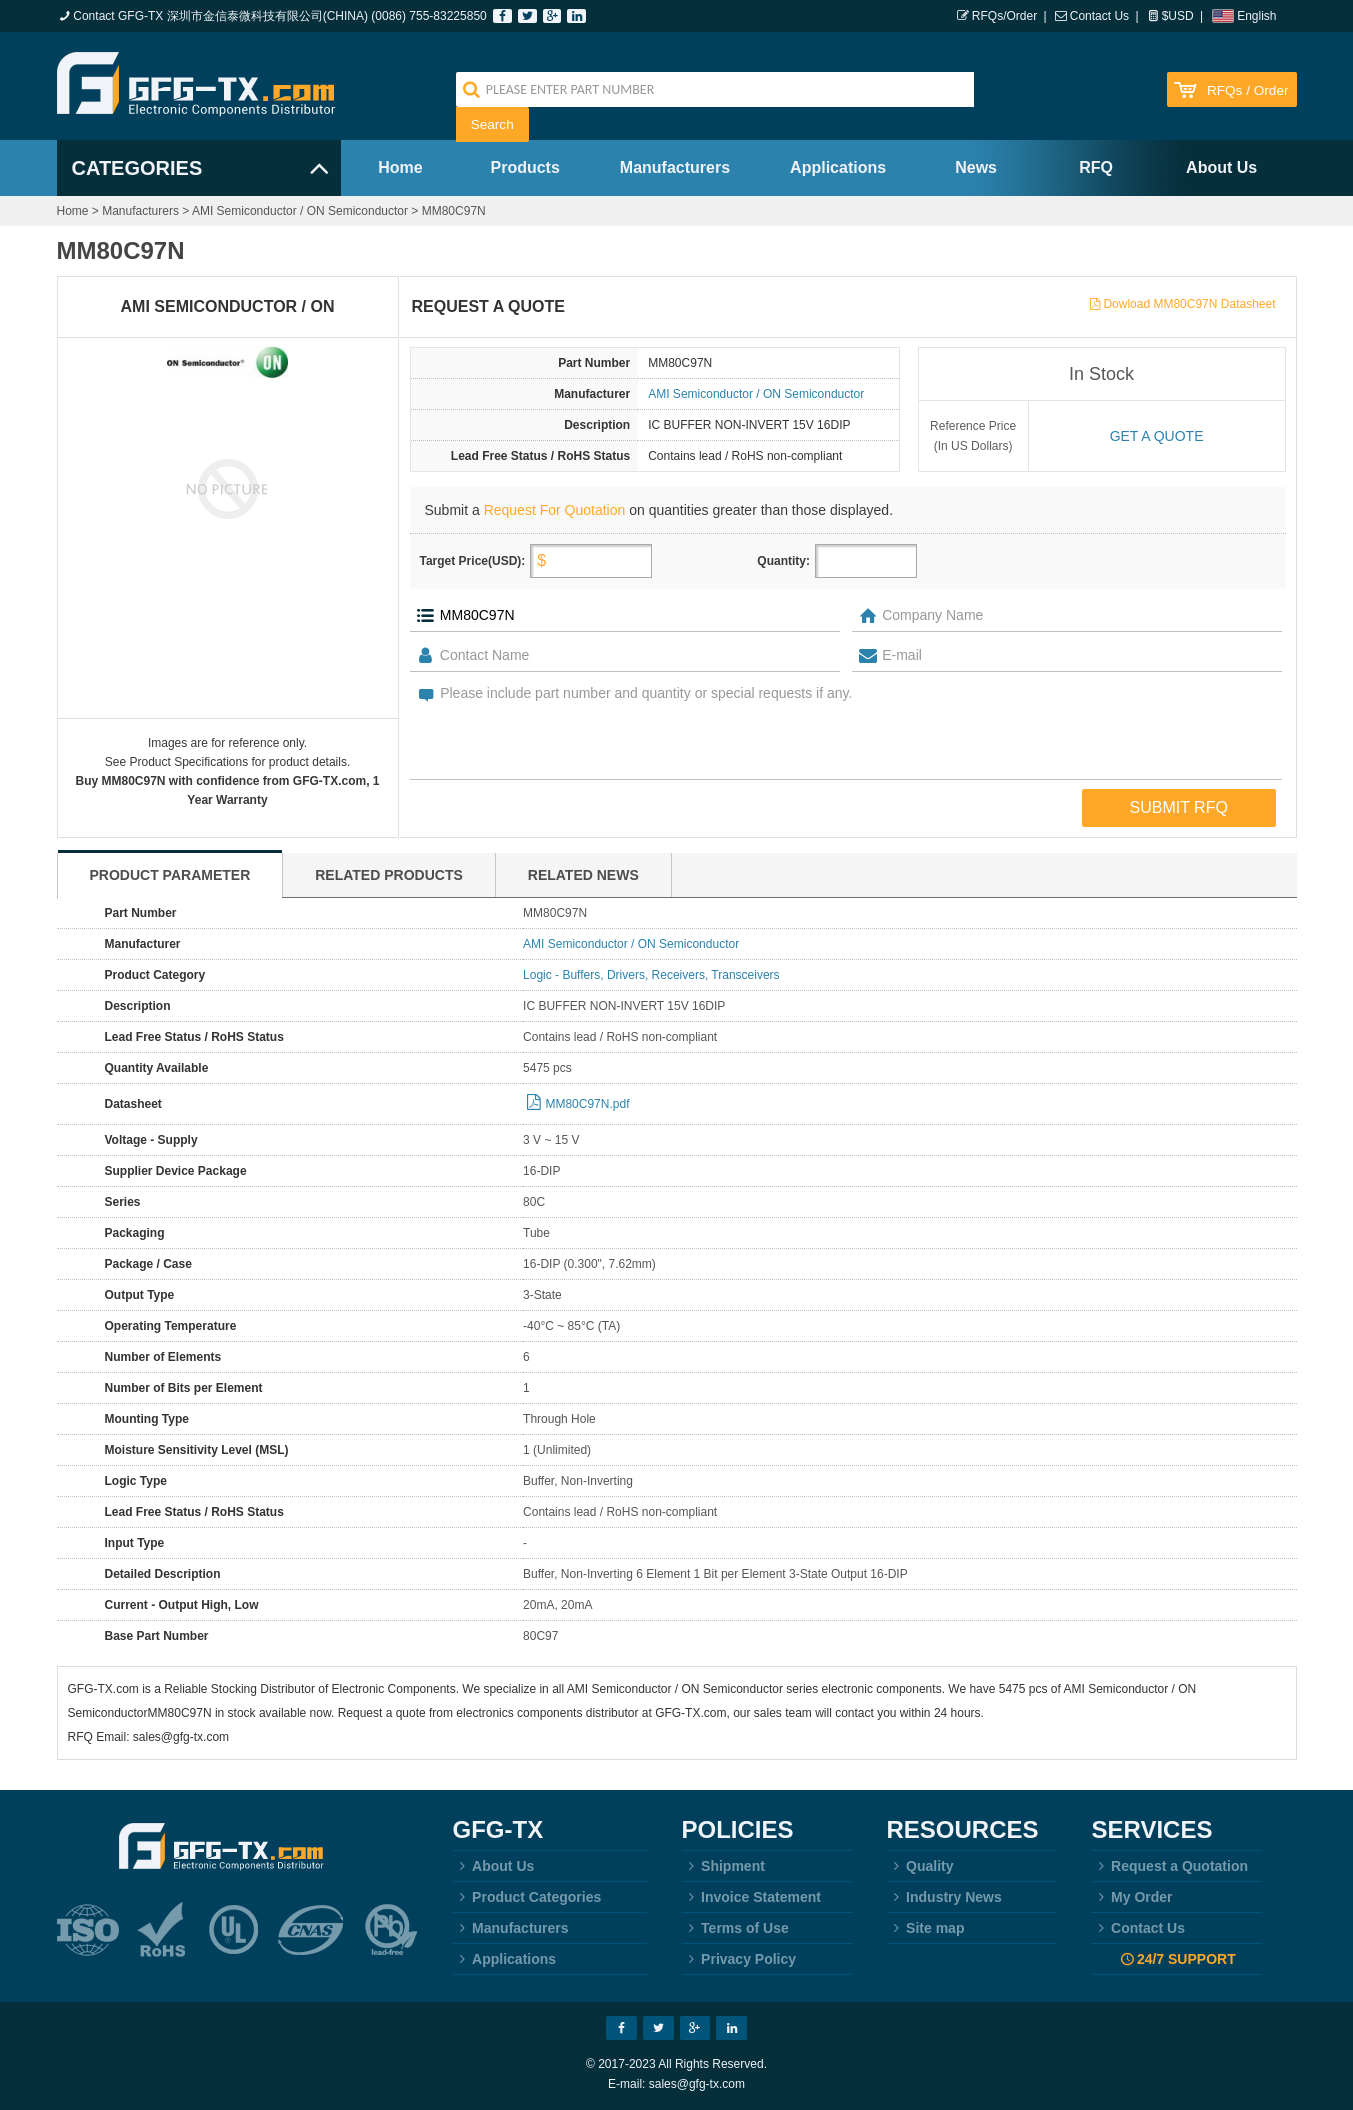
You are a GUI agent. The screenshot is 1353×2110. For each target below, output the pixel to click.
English (1256, 16)
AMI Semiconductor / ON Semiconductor (300, 211)
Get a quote (1157, 436)
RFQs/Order (1004, 16)
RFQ (1096, 167)
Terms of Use (735, 1928)
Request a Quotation (1170, 1866)
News (976, 167)
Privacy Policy (739, 1959)
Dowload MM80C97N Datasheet (1189, 304)
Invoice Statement (751, 1897)
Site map (926, 1928)
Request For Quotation (555, 510)
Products (525, 167)
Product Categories (527, 1897)
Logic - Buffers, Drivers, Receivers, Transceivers (651, 975)
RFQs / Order (1248, 90)
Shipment (723, 1866)
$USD (1178, 16)
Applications (838, 167)
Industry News (944, 1897)
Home (400, 167)
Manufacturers (675, 167)
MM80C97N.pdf (587, 1104)
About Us (1221, 167)
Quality (920, 1866)
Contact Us (1099, 16)
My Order (1132, 1897)
